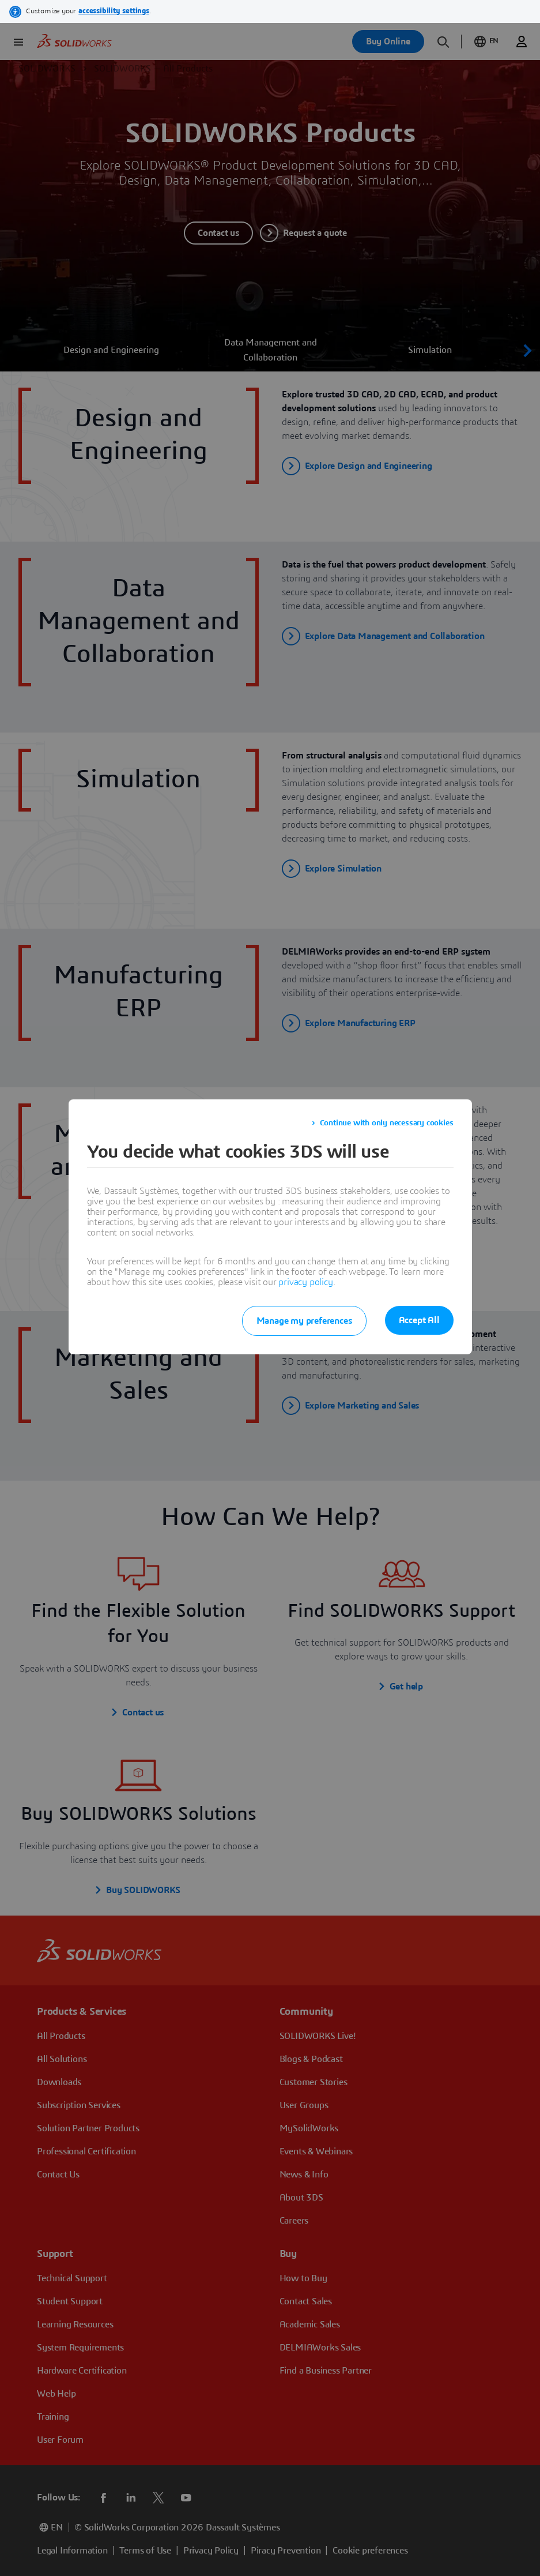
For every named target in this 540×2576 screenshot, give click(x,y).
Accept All (419, 1320)
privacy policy (305, 1282)
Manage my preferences (304, 1320)
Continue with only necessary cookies (387, 1123)
